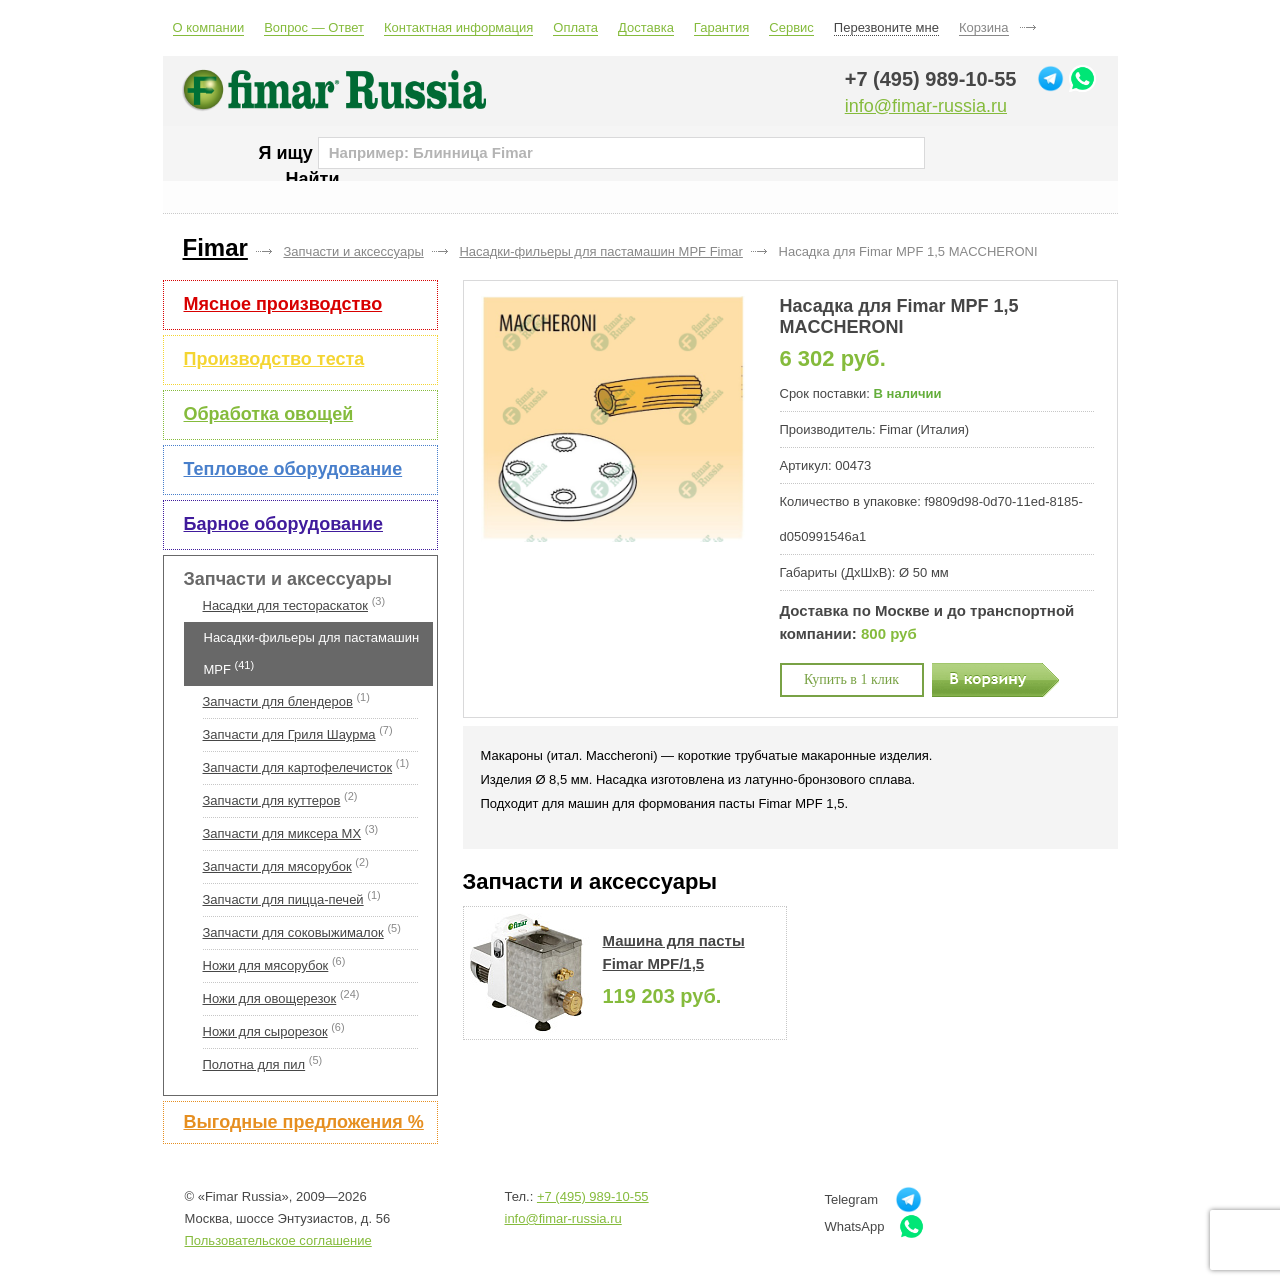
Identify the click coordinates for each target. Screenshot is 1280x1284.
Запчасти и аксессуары (288, 579)
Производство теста (274, 359)
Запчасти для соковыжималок (293, 932)
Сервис (791, 27)
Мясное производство (283, 304)
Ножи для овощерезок (270, 998)
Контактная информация (458, 27)
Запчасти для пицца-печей (283, 899)
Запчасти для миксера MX (282, 833)
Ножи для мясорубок (266, 965)
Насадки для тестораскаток (286, 605)
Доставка (646, 27)
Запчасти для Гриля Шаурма (289, 734)
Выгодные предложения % (304, 1122)
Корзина (984, 27)
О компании (209, 27)
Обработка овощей (269, 414)
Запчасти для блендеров (278, 701)
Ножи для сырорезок (265, 1031)
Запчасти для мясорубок (277, 866)
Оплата (575, 27)
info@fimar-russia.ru (926, 106)
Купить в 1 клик (851, 679)
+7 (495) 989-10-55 (931, 79)
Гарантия (721, 27)
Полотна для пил (254, 1064)
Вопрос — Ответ (314, 27)
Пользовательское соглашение (278, 1240)
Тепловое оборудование (293, 469)
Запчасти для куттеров (272, 800)
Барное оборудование (283, 524)
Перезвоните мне (886, 27)
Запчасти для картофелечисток (298, 767)
